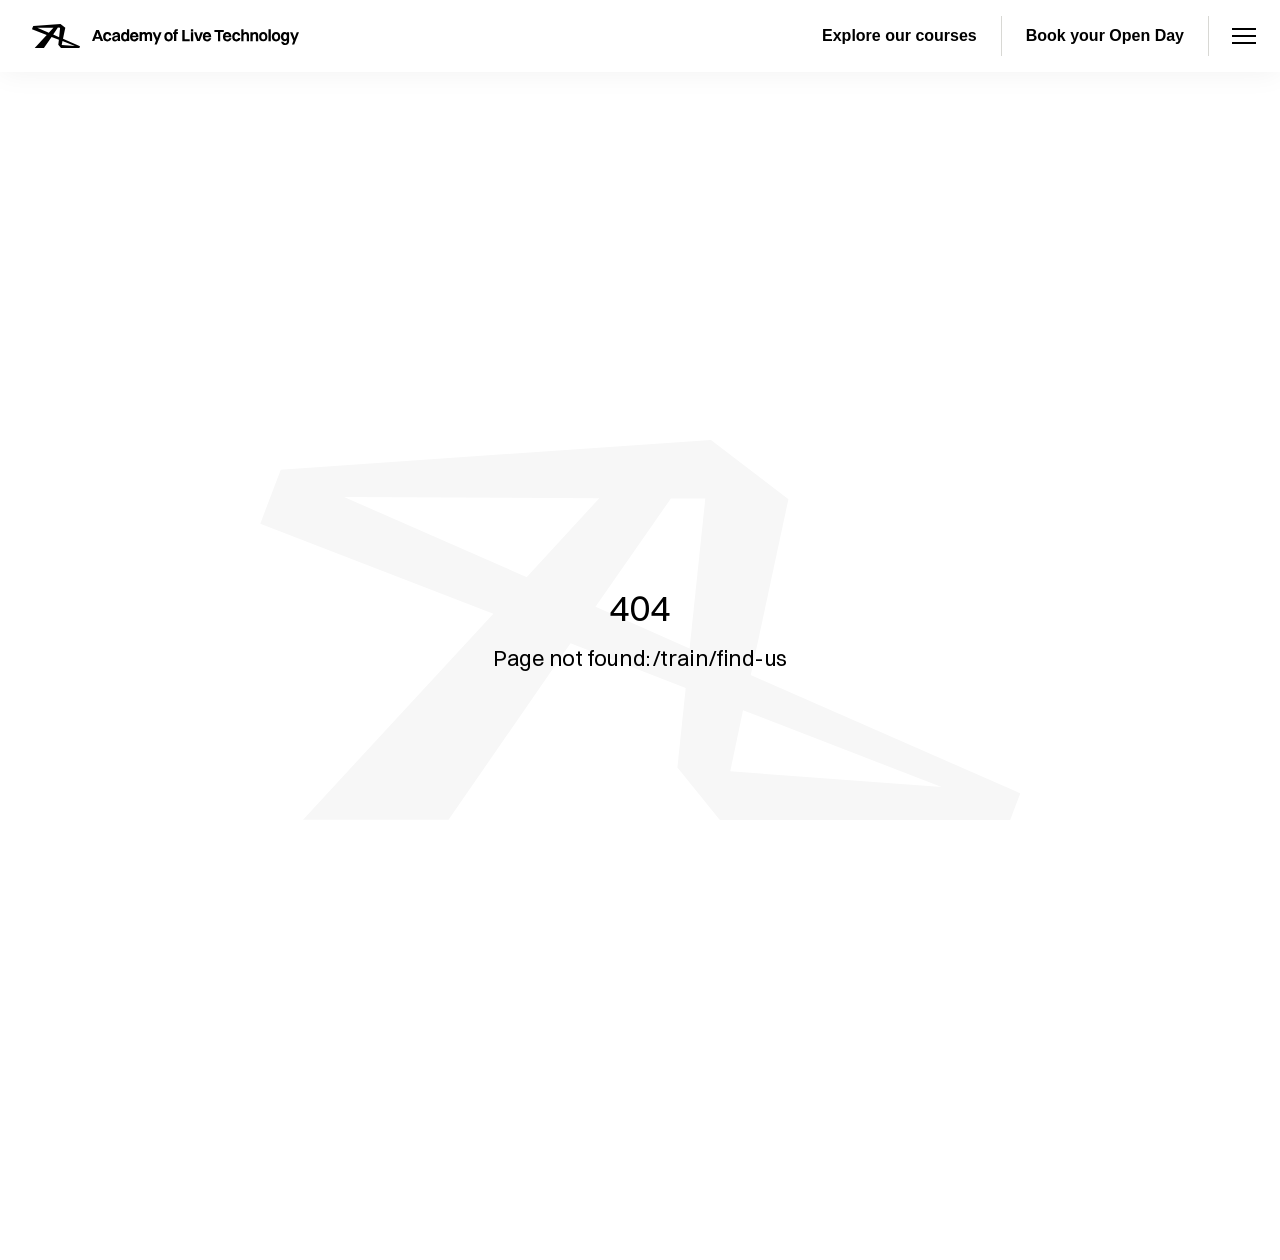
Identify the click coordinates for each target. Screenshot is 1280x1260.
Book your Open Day (1105, 35)
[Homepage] (165, 36)
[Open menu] (1244, 36)
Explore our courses (899, 35)
